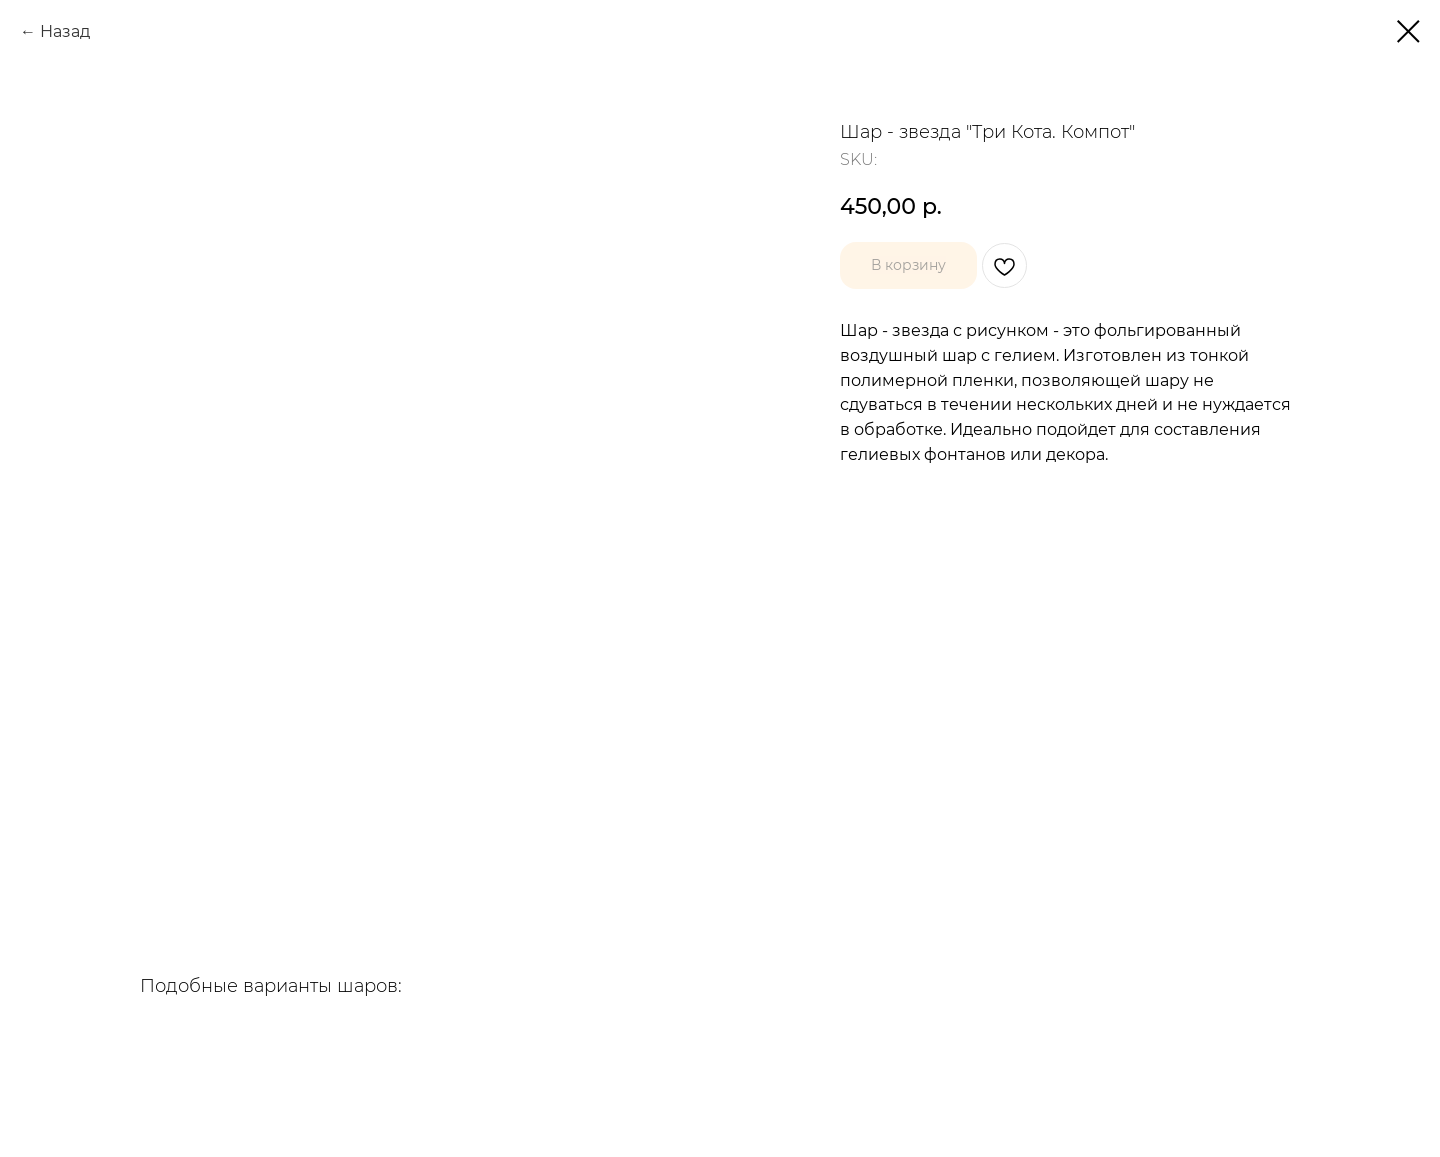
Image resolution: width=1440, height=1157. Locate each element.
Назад (65, 31)
